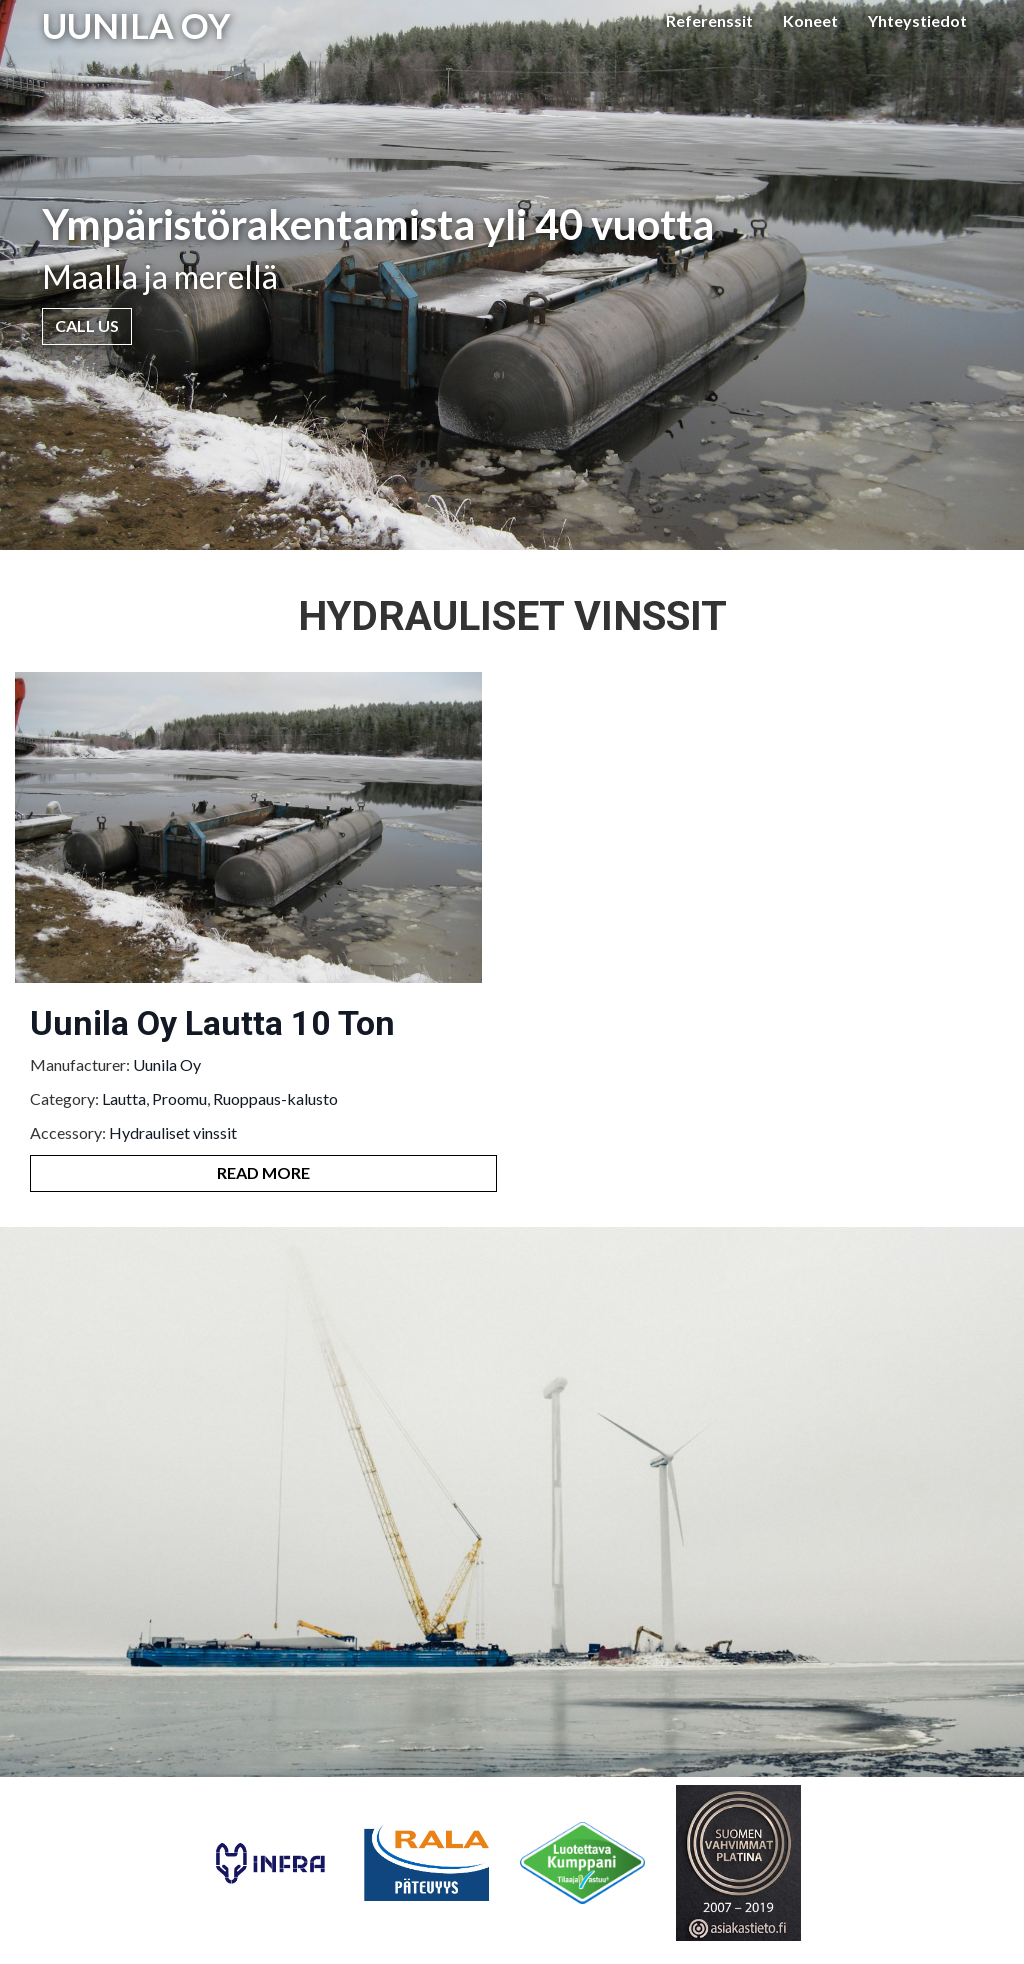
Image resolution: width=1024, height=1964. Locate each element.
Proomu (179, 1098)
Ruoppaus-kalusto (275, 1098)
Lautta (124, 1098)
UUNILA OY (136, 25)
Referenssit (709, 20)
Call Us (87, 325)
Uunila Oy (167, 1064)
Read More (263, 1172)
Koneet (810, 20)
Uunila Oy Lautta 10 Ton (212, 1023)
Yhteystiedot (917, 20)
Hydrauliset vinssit (173, 1132)
